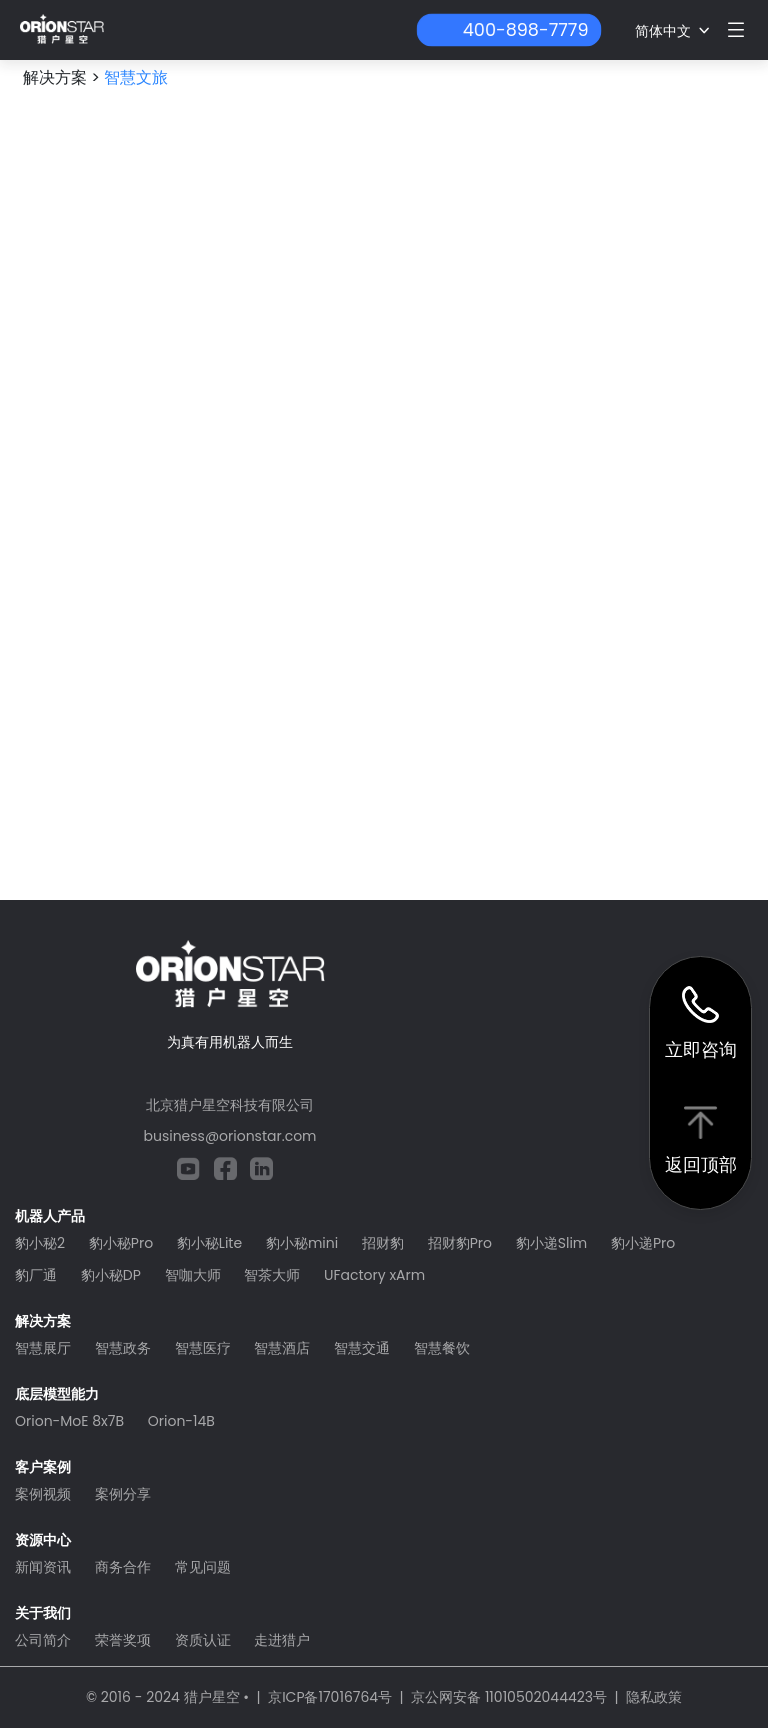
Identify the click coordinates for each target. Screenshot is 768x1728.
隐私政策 (654, 1697)
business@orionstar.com (229, 1136)
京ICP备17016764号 (330, 1697)
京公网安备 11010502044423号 (509, 1697)
